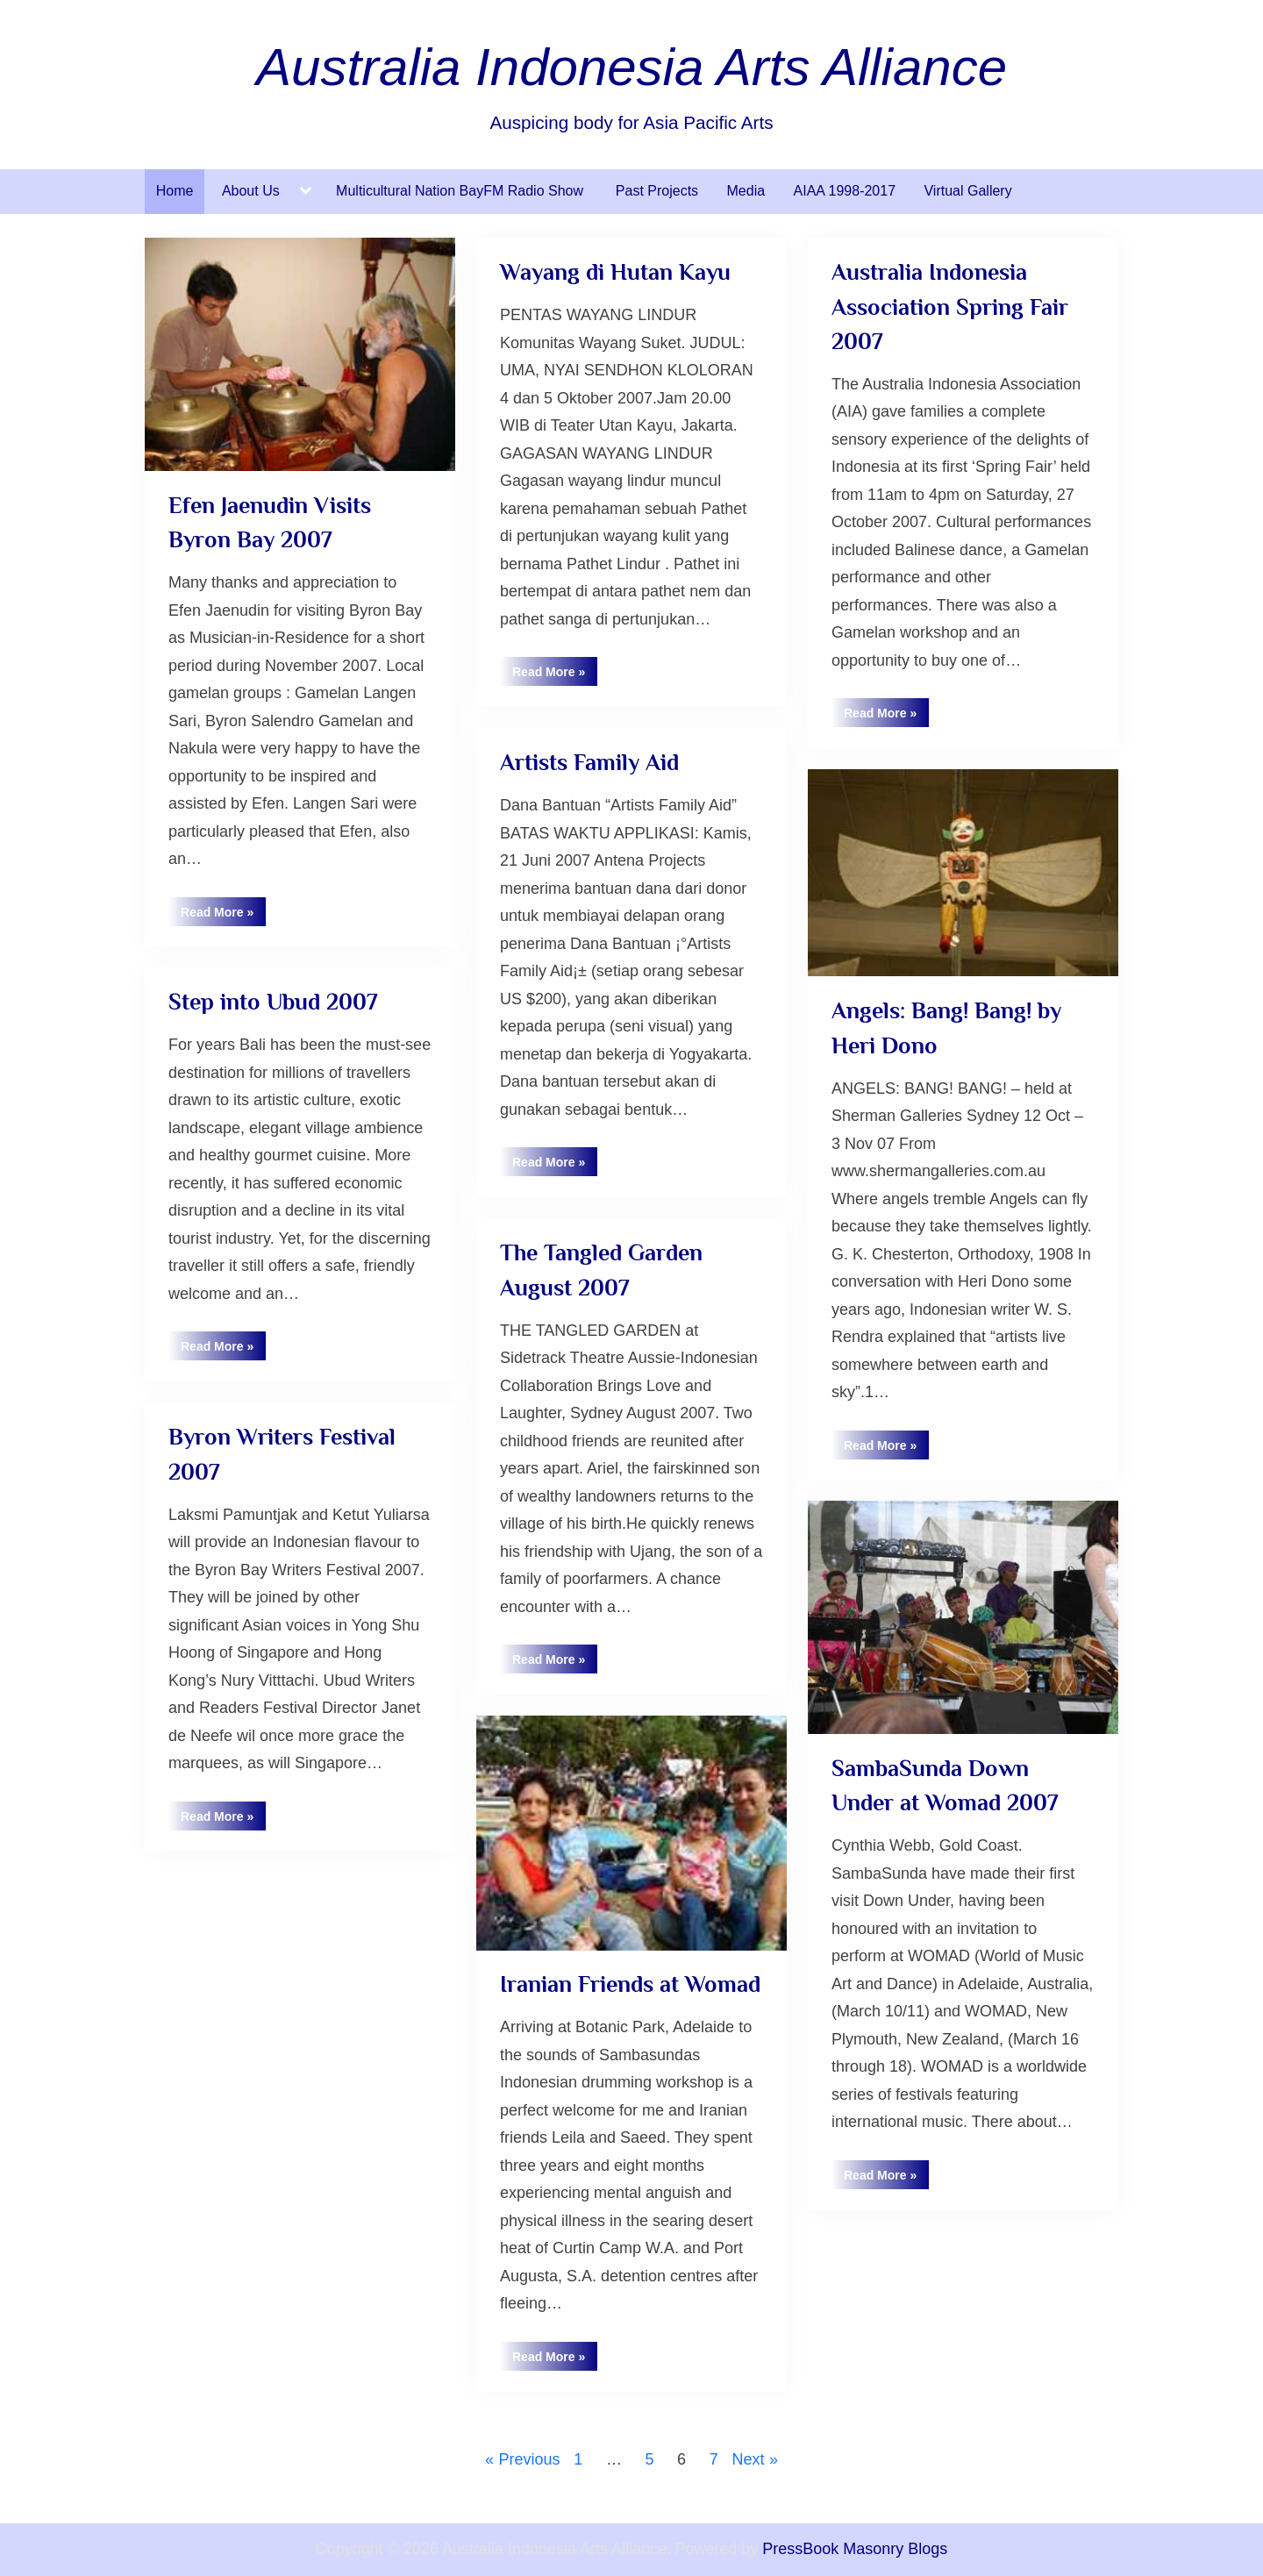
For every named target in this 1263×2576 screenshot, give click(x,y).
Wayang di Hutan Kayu (615, 272)
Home (175, 190)
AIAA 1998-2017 (845, 190)
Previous (529, 2459)
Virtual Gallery (967, 190)
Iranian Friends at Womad (630, 1984)
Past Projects (657, 190)
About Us (251, 190)
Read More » (223, 915)
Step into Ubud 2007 (272, 1001)
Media (746, 190)
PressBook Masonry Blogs (854, 2549)
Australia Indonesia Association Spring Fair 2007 (949, 306)
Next (748, 2459)
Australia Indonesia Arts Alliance (631, 67)
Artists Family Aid (589, 762)
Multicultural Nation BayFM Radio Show (461, 190)
